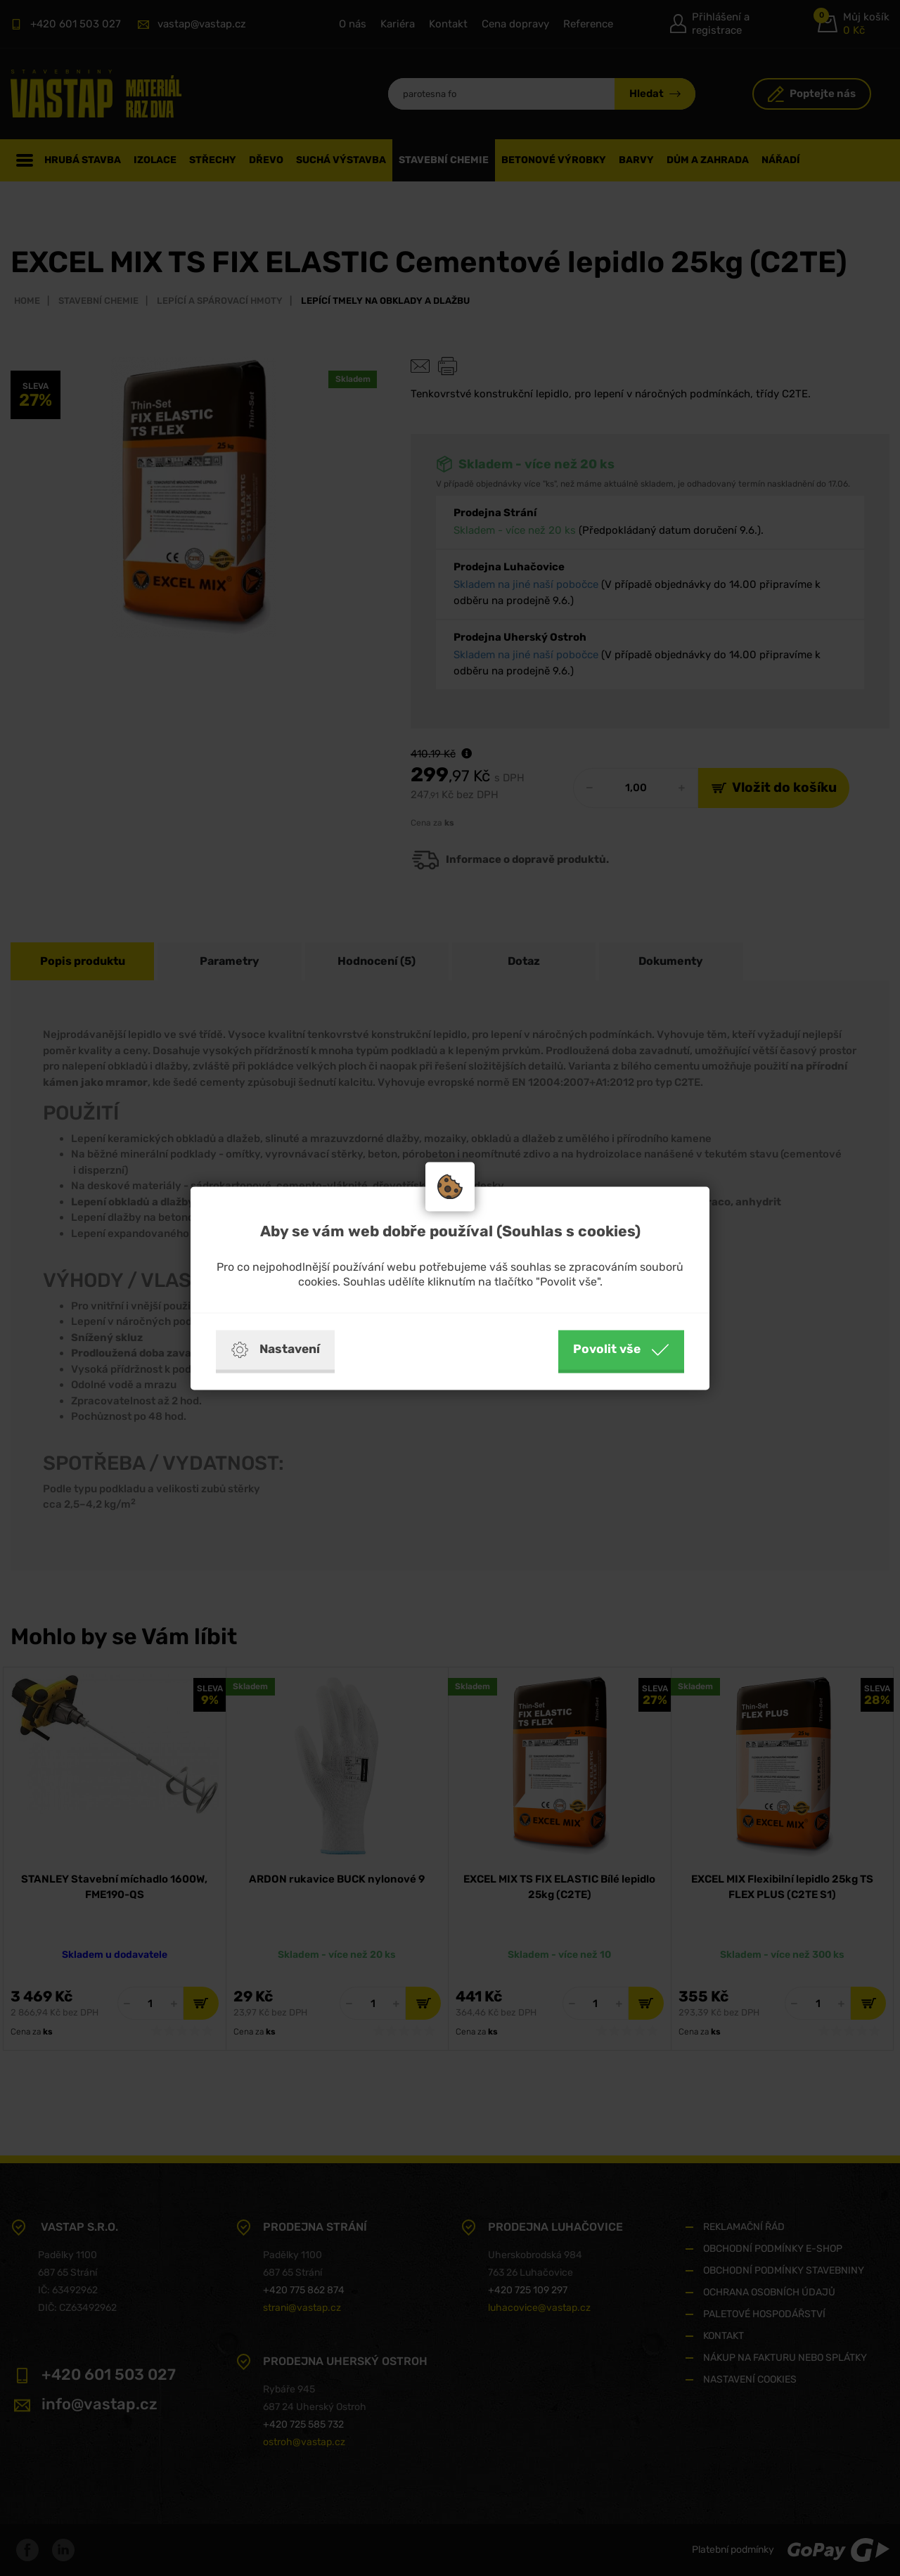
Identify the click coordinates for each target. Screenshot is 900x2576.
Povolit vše (621, 1349)
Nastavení (275, 1349)
